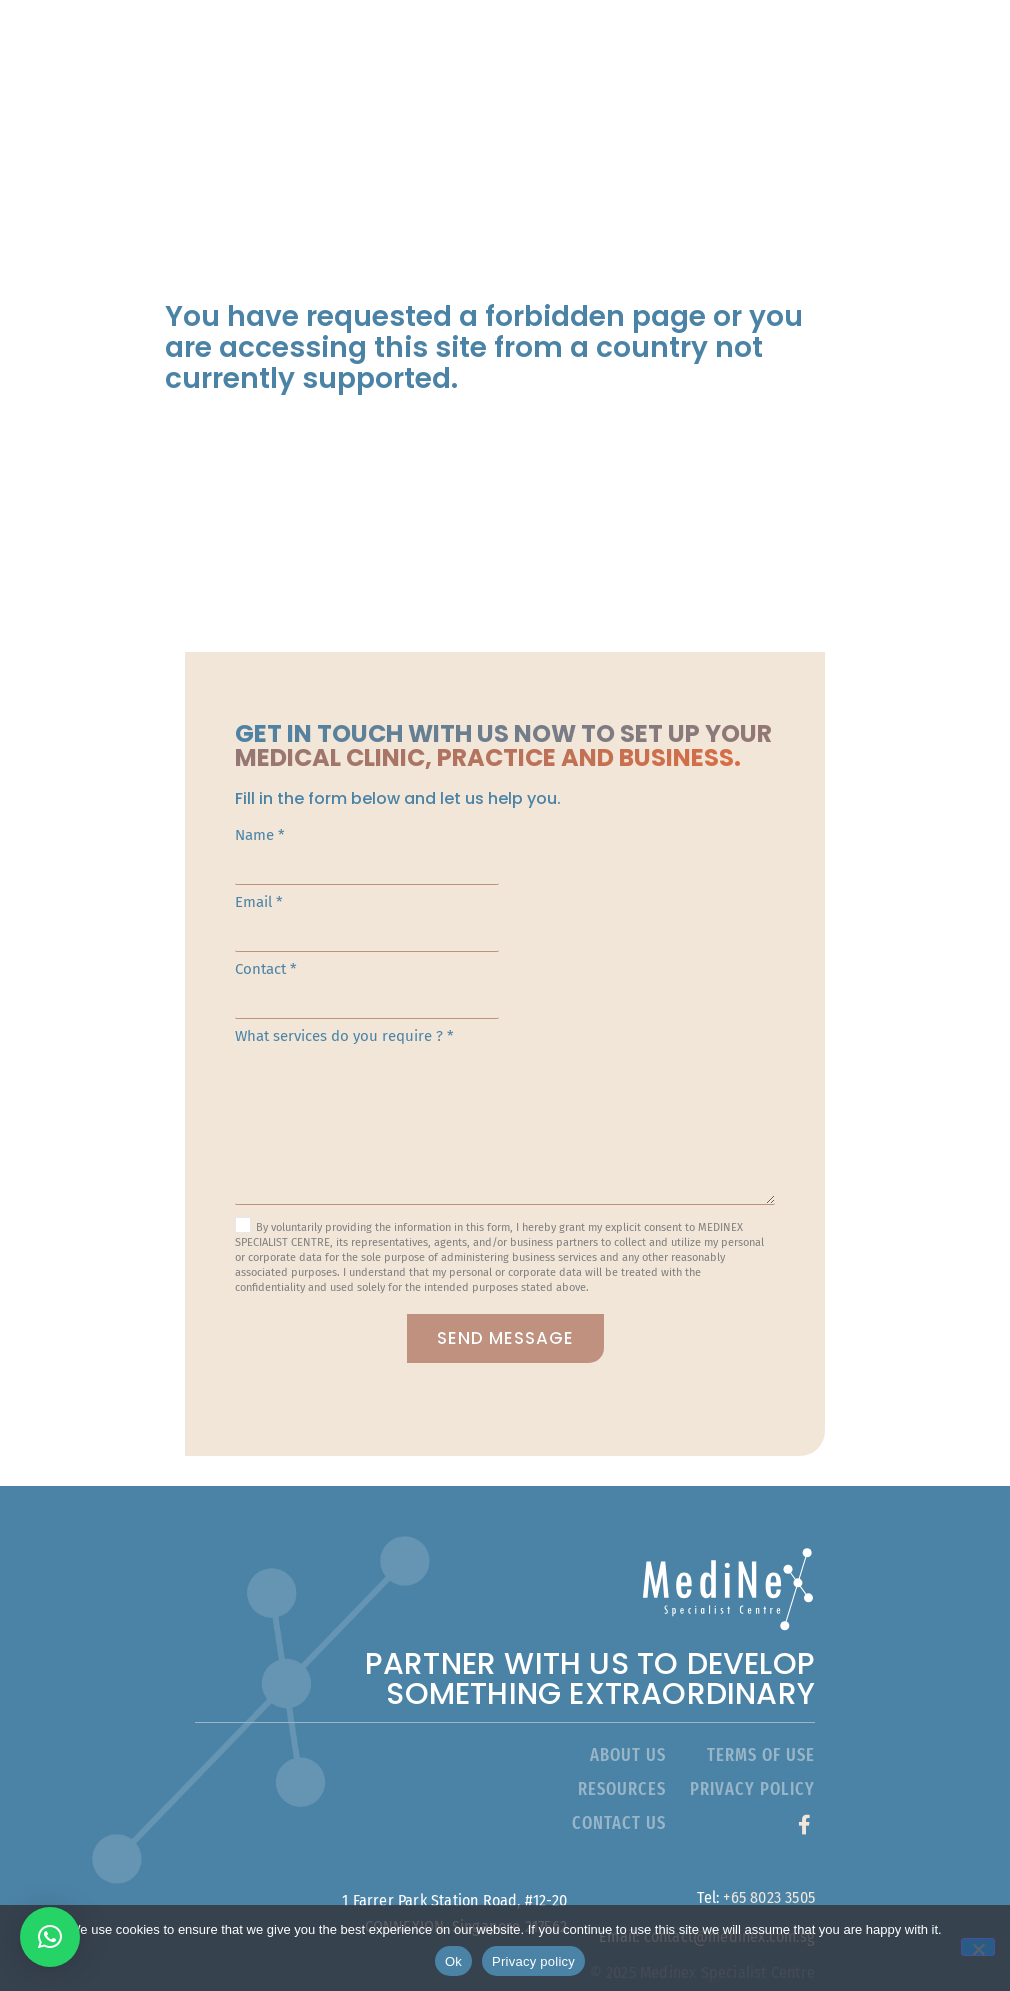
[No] (978, 1947)
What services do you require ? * (505, 1109)
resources (622, 1760)
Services (637, 40)
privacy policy (752, 1760)
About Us (511, 40)
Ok (453, 1961)
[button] (50, 1937)
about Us (628, 1726)
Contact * (505, 995)
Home (406, 40)
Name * (505, 861)
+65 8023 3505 (769, 1869)
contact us (619, 1794)
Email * (505, 928)
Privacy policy (533, 1961)
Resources (633, 86)
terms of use (761, 1726)
